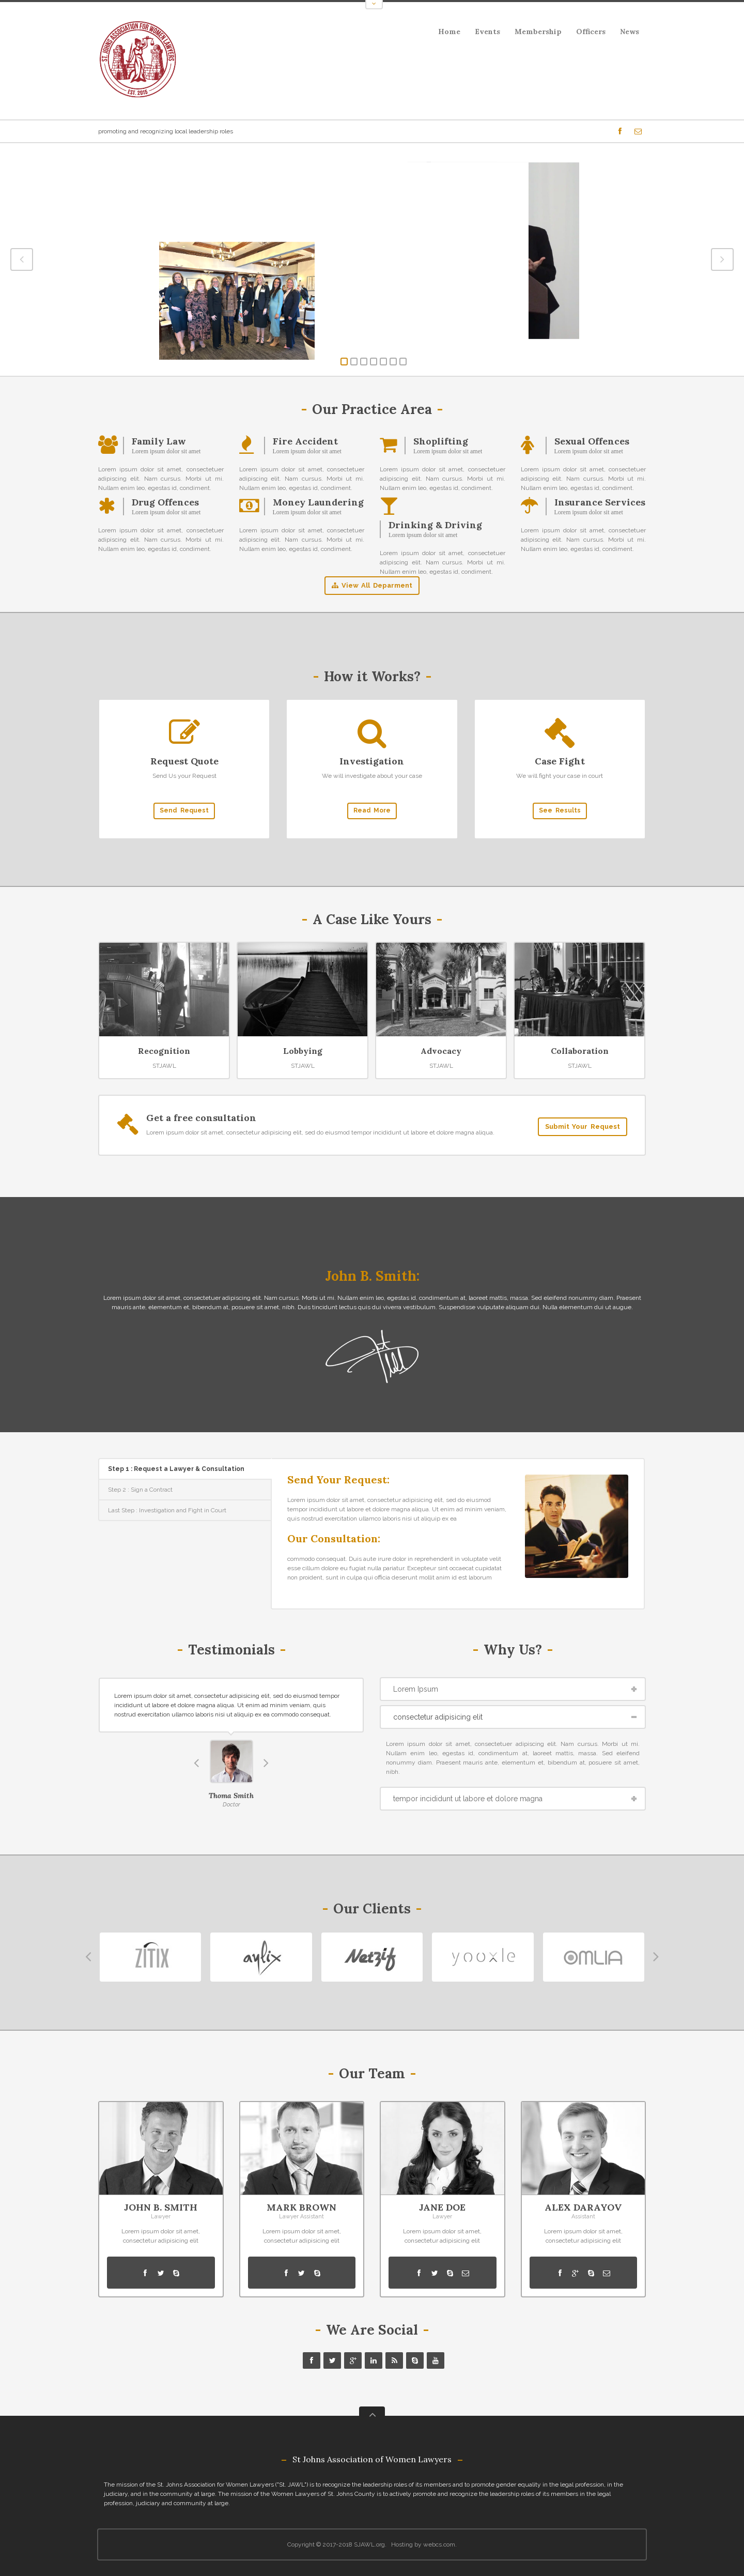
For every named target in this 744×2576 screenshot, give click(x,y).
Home (449, 31)
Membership (538, 31)
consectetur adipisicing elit (438, 1717)
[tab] (185, 1469)
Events (484, 33)
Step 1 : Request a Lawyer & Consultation (176, 1469)
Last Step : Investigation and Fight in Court (167, 1510)
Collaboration (580, 1051)
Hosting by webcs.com (423, 2544)
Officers (591, 31)
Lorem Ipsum (415, 1689)
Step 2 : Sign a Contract (140, 1489)
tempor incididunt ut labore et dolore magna (467, 1799)
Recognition (164, 1051)
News (629, 31)
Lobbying (302, 1051)
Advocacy (441, 1051)
